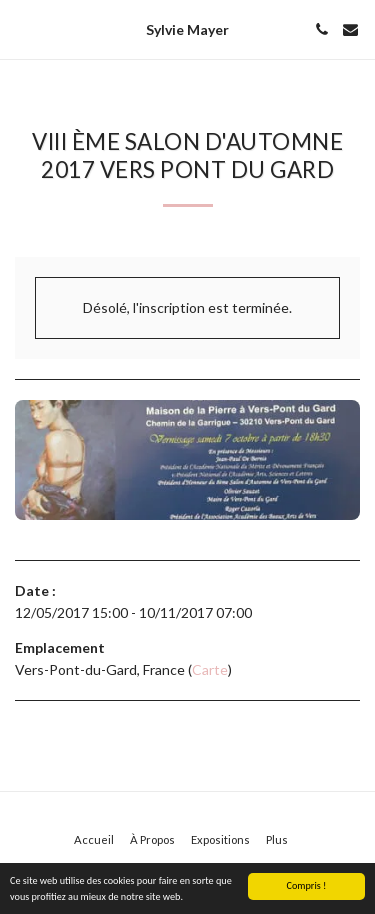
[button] (22, 29)
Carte (210, 669)
